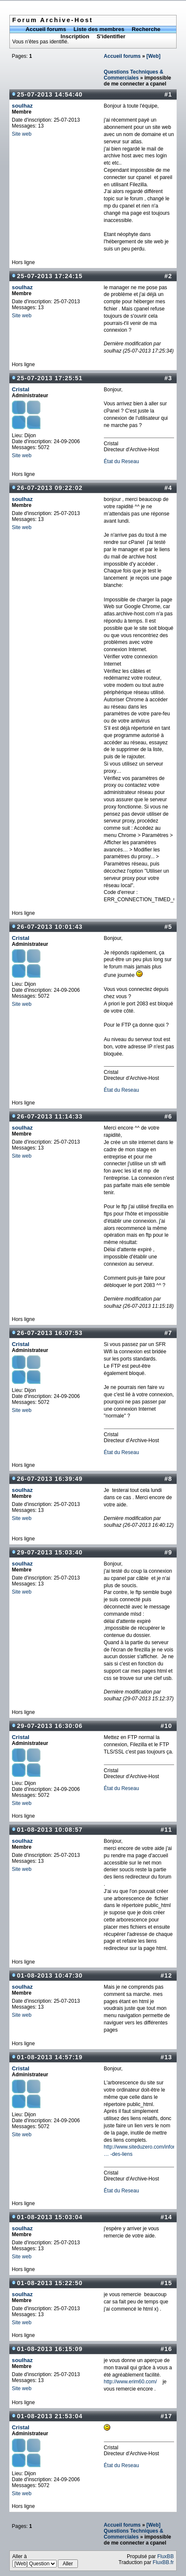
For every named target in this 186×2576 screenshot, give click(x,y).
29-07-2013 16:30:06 (50, 1725)
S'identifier (111, 36)
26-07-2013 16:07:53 (50, 1332)
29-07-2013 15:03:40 (50, 1552)
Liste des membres (99, 29)
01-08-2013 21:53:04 (50, 2416)
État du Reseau (121, 461)
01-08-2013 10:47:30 (50, 1975)
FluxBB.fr (163, 2562)
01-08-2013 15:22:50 (50, 2283)
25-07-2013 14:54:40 (50, 94)
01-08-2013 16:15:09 (50, 2348)
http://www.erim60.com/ (130, 2382)
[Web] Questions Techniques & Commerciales (133, 2531)
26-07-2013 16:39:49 (50, 1478)
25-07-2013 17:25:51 (50, 378)
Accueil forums (46, 29)
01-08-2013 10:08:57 (50, 1829)
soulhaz (22, 105)
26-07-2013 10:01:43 (50, 926)
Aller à (45, 2560)
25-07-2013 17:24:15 (50, 276)
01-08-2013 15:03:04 (50, 2217)
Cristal (20, 389)
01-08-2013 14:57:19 (50, 2057)
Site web (21, 134)
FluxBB (165, 2556)
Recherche (146, 29)
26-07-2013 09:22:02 (50, 487)
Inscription (74, 36)
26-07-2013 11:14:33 (50, 1116)
